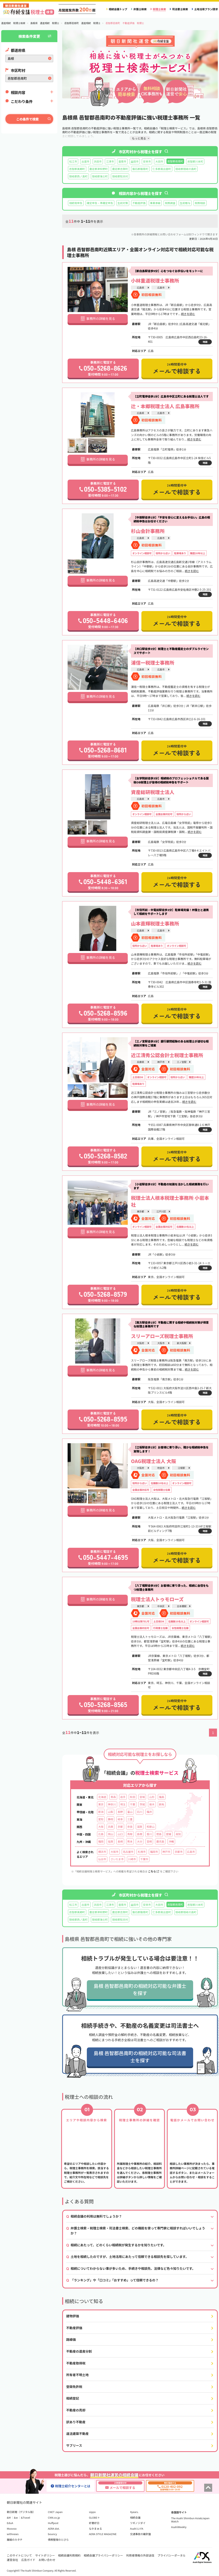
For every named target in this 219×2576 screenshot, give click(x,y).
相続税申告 (75, 203)
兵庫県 (140, 1062)
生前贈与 (185, 203)
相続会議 (135, 2517)
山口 (120, 1834)
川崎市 (132, 1859)
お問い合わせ (47, 2560)
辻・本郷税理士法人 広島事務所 (165, 406)
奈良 (130, 1827)
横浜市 (102, 1852)
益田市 (135, 161)
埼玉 (123, 1804)
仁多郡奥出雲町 (162, 169)
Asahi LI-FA (136, 2528)
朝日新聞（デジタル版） (21, 2512)
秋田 (132, 1797)
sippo (92, 2512)
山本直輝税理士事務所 (155, 923)
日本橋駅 (182, 1606)
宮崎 (149, 1841)
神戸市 (160, 1062)
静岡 (110, 1819)
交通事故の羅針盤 (140, 2534)
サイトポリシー (45, 2555)
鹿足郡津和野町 (98, 169)
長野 (120, 1812)
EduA (10, 2523)
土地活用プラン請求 (206, 9)
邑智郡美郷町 (77, 169)
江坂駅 (181, 1468)
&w (16, 2517)
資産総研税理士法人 (152, 791)
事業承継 (155, 203)
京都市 (178, 1852)
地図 (205, 341)
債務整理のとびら (58, 2539)
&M (9, 2517)
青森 (113, 1797)
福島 (161, 1797)
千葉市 (144, 1859)
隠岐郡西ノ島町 (78, 176)
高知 (178, 1834)
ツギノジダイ (137, 2523)
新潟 (100, 1812)
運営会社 (12, 2560)
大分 (139, 1841)
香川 (149, 1834)
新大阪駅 (182, 1343)
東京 (100, 1804)
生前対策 (123, 203)
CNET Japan (55, 2512)
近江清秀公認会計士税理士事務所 (167, 1055)
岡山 (110, 1834)
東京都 (140, 1211)
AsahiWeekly (179, 2527)
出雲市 (85, 161)
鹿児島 (160, 1841)
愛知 (100, 1819)
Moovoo (12, 2528)
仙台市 (102, 1859)
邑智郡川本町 (195, 161)
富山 (130, 1812)
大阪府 (140, 1343)
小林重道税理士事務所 (155, 280)
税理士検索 (159, 9)
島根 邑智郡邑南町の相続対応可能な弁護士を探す (140, 1989)
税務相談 (200, 203)
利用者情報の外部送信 (140, 2555)
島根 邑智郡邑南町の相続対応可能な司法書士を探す (140, 2056)
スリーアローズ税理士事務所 (162, 1335)
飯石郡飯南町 (140, 169)
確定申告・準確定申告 (100, 203)
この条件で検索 (27, 119)
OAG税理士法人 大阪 (153, 1460)
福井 (149, 1812)
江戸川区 (161, 1211)
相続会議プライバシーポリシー (103, 2555)
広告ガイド (28, 2560)
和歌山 (150, 1827)
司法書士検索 (180, 9)
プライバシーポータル (171, 2555)
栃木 (151, 1804)
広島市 (160, 287)
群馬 (161, 1804)
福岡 (100, 1841)
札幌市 (142, 1852)
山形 (151, 1797)
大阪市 (160, 1343)
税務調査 (170, 203)
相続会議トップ (118, 9)
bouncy (52, 2534)
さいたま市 (117, 1859)
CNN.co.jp (54, 2517)
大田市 (159, 161)
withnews (12, 2534)
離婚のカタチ (14, 2539)
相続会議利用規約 (69, 2555)
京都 (120, 1827)
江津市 (110, 161)
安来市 (147, 161)
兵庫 (110, 1827)
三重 (130, 1819)
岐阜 (120, 1819)
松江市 (73, 161)
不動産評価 (139, 203)
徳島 (158, 1834)
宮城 (142, 1797)
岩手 (123, 1797)
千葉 (132, 1804)
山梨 (110, 1812)
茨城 (142, 1804)
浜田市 (98, 161)
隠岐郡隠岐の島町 (186, 169)
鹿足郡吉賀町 (120, 169)
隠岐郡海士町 (100, 176)
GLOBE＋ (94, 2517)
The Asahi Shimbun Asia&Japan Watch (190, 2519)
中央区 (160, 1606)
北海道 (102, 1797)
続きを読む (188, 314)
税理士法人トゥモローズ (157, 1599)
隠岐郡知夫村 (120, 176)
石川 (139, 1812)
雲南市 (122, 161)
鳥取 (130, 1834)
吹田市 (160, 1468)
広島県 (140, 287)
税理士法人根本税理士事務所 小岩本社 (170, 1201)
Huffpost (53, 2523)
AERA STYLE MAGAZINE (103, 2534)
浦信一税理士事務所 (152, 662)
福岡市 (154, 1852)
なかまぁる (95, 2528)
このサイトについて (19, 2555)
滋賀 (139, 1827)
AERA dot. (54, 2528)
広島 (100, 1834)
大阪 (100, 1827)
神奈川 (112, 1804)
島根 (139, 1834)
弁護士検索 (140, 9)
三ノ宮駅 (182, 1062)
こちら (153, 1871)
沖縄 (171, 1841)
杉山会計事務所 (148, 530)
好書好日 (94, 2523)
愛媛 (168, 1834)
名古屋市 (128, 1852)
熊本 (130, 1841)
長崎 (120, 1841)
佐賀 (110, 1841)
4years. (134, 2512)
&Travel (25, 2517)
